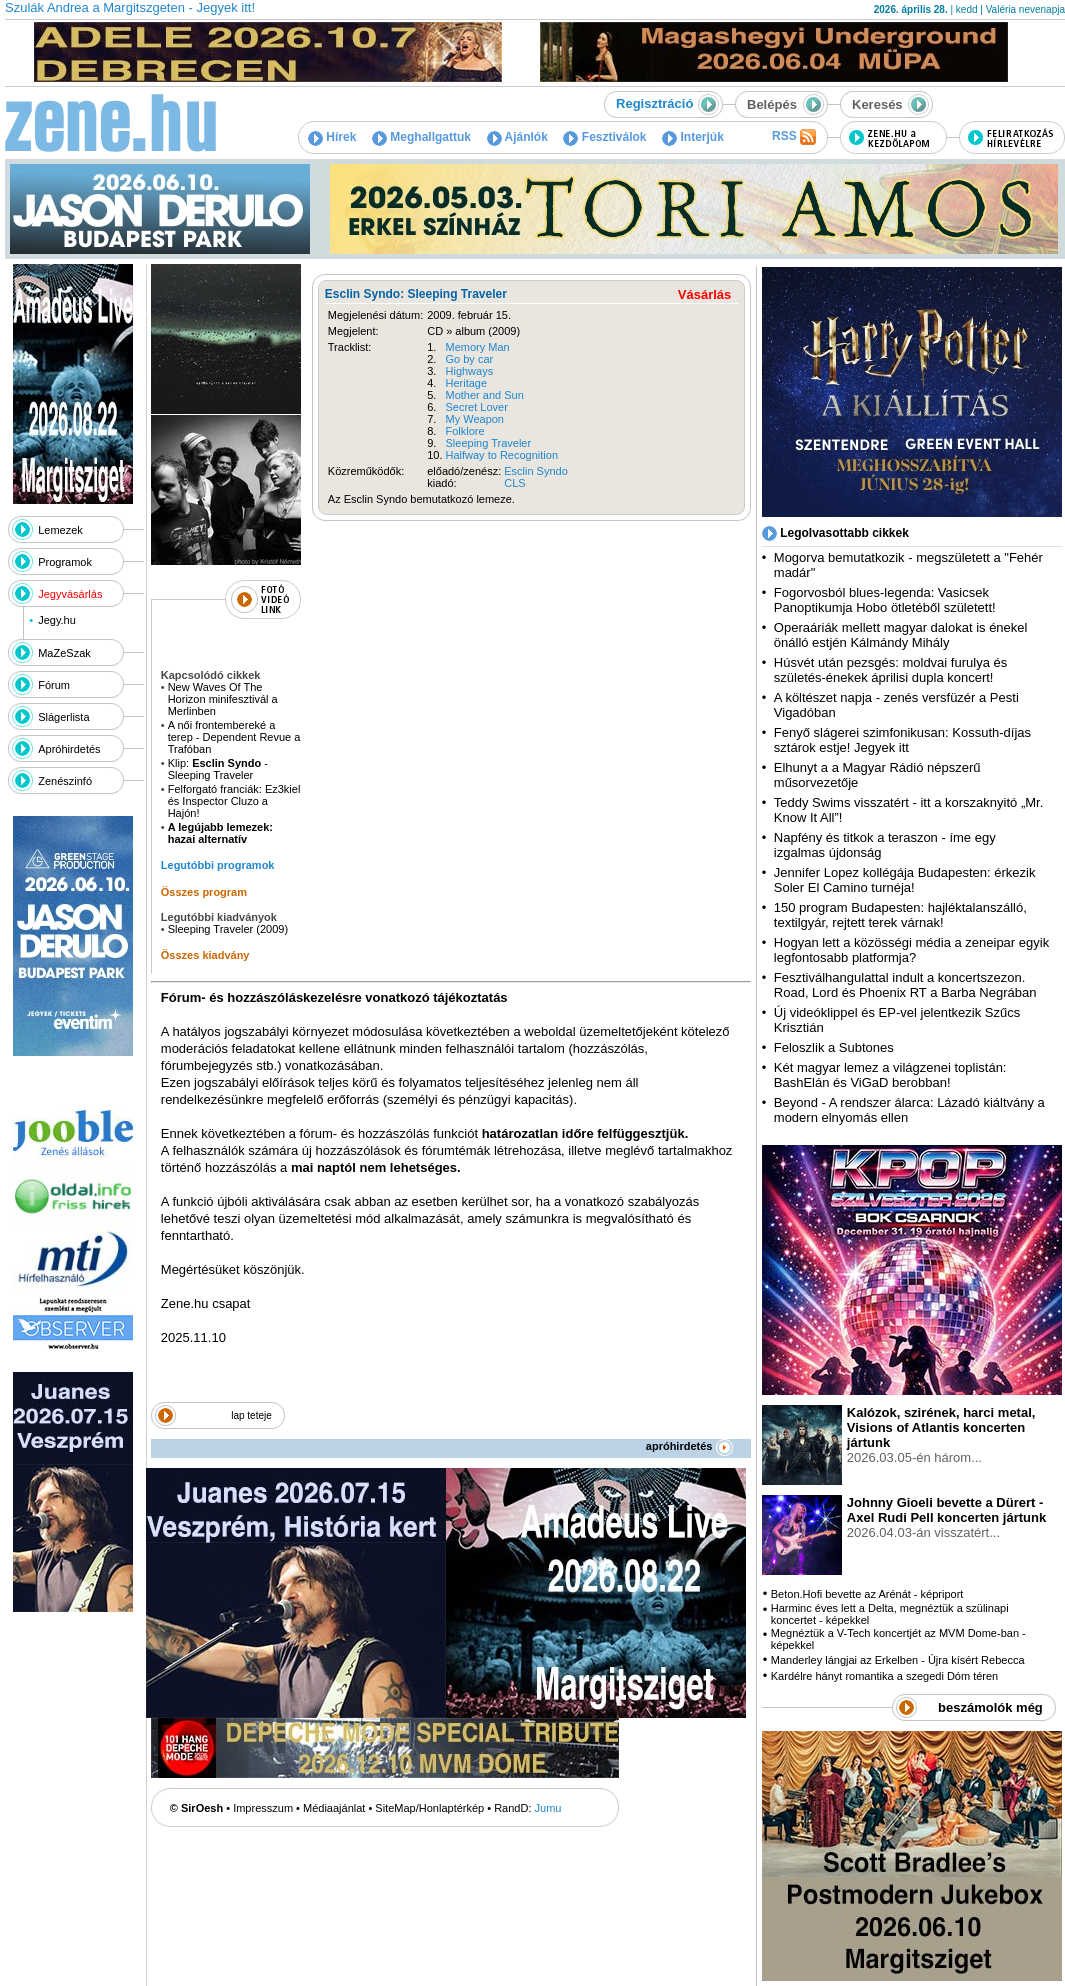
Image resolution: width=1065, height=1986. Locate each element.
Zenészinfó (65, 781)
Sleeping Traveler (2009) (228, 929)
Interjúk (693, 137)
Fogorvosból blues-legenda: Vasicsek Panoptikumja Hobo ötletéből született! (885, 600)
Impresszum (263, 1808)
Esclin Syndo (536, 471)
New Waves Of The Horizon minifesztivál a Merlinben (223, 699)
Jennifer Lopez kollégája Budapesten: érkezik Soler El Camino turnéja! (905, 880)
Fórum (54, 685)
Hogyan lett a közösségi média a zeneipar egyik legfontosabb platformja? (911, 950)
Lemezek (60, 530)
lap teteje (251, 1415)
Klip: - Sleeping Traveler (218, 769)
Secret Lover (477, 407)
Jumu (548, 1808)
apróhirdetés (689, 1446)
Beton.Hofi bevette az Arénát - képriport (867, 1594)
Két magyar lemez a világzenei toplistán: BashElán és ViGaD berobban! (890, 1075)
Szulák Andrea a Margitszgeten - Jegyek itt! (130, 7)
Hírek (332, 137)
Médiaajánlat (334, 1808)
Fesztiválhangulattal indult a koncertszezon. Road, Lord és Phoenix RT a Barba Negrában (905, 985)
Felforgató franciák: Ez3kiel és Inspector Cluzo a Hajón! (234, 801)
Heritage (467, 383)
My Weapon (475, 419)
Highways (470, 371)
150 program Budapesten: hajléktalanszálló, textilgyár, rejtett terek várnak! (900, 915)
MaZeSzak (64, 653)
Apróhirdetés (69, 749)
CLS (514, 483)
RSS (794, 137)
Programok (65, 562)
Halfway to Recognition (502, 455)
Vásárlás (705, 294)
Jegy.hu (57, 620)
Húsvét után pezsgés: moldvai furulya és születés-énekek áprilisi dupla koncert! (890, 670)
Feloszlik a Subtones (834, 1047)
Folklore (465, 431)
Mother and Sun (485, 395)
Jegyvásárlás (70, 594)
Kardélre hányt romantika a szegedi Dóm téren (884, 1676)
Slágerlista (63, 717)
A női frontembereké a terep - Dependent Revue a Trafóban (234, 737)
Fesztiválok (604, 137)
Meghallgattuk (421, 137)
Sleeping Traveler (489, 443)
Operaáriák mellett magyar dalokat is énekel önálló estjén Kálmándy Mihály (901, 635)
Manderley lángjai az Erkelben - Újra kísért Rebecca (898, 1660)
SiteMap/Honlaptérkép (429, 1808)
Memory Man (478, 347)
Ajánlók (517, 137)
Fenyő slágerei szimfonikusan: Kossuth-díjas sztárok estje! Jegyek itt (902, 740)
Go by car (470, 359)
